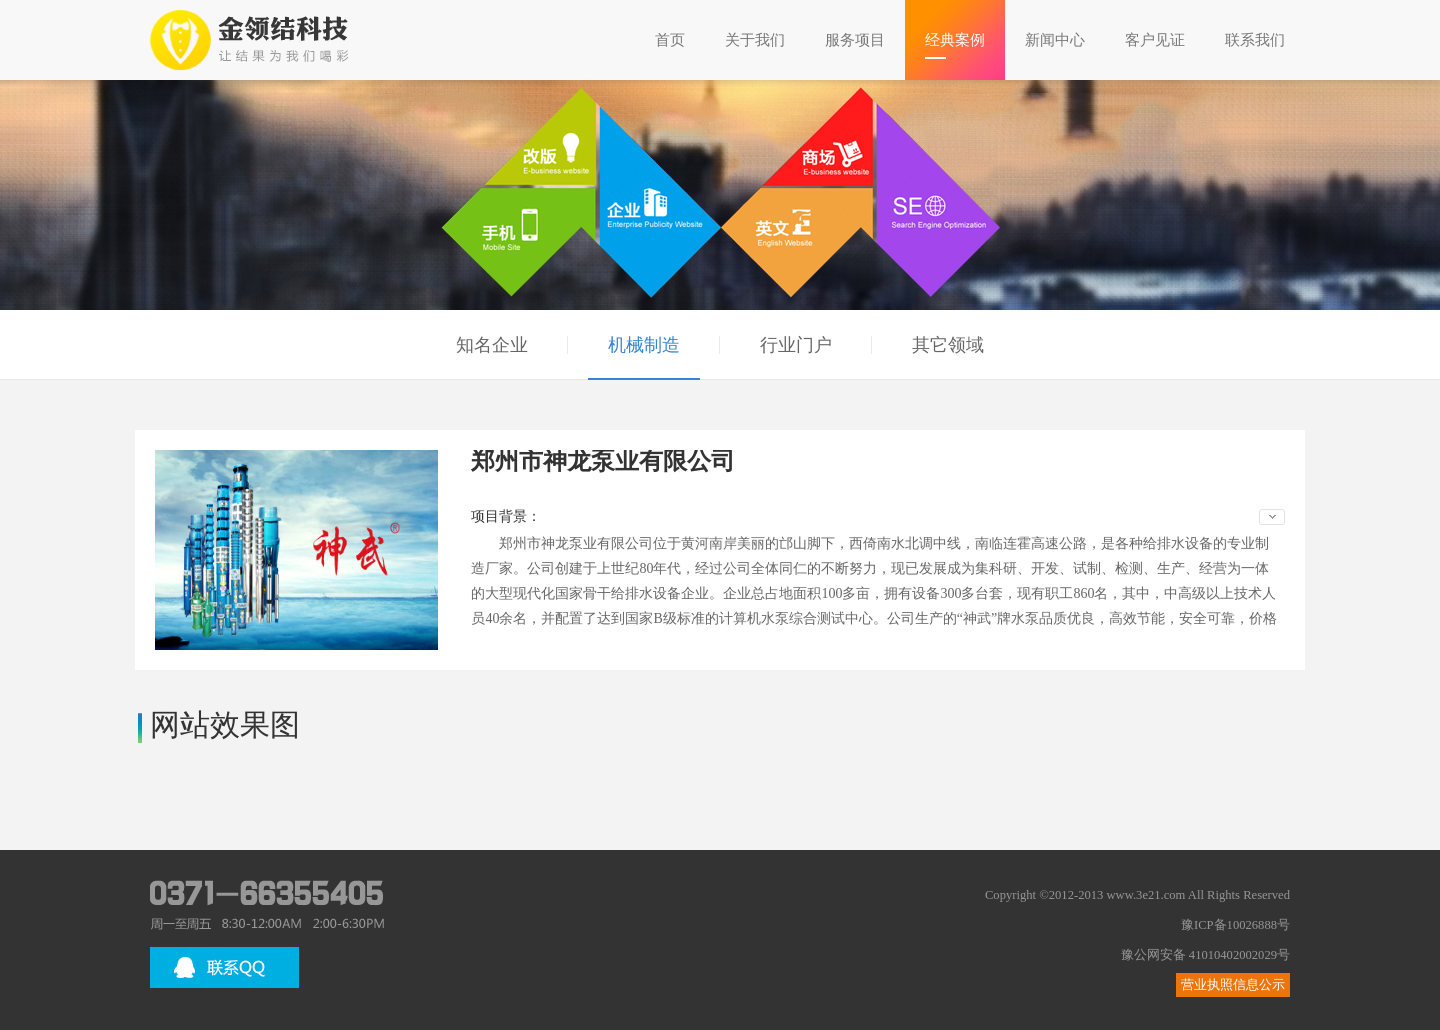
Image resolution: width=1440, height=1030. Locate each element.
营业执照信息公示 (1233, 985)
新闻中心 (1055, 40)
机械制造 (644, 345)
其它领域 (948, 345)
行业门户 (796, 345)
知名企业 (492, 345)
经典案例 (955, 40)
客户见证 (1155, 40)
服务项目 (855, 40)
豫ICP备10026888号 (1235, 925)
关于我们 (755, 40)
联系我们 (1255, 40)
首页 (670, 40)
